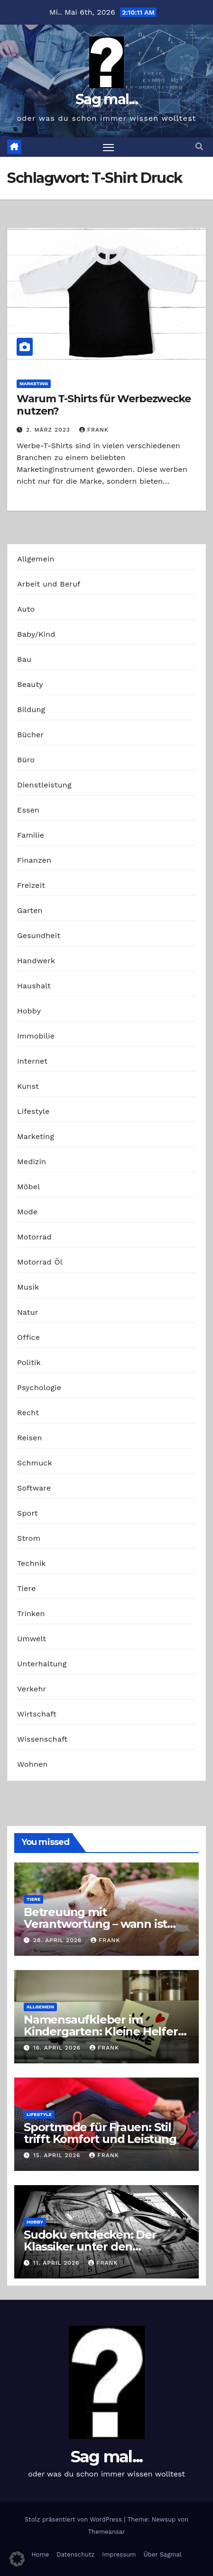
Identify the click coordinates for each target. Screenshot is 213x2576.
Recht (28, 1412)
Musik (28, 1287)
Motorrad (34, 1236)
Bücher (30, 734)
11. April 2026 (57, 2263)
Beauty (30, 684)
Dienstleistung (44, 784)
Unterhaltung (41, 1663)
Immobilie (36, 1035)
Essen (28, 809)
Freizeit (31, 885)
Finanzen (34, 860)
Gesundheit (38, 935)
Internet (32, 1061)
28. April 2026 (58, 1940)
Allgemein (36, 558)
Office (28, 1337)
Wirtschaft (36, 1713)
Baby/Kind (36, 634)
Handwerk (36, 960)
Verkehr (31, 1688)
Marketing (33, 383)
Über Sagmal (162, 2554)
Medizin (31, 1161)
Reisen (29, 1437)
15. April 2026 (58, 2155)
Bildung (31, 709)
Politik (29, 1362)
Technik (31, 1563)
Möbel (28, 1186)
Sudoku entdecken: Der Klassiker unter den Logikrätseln (90, 2246)
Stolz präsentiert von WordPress (74, 2519)
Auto (26, 609)
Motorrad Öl (40, 1261)
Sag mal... (106, 99)
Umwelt (31, 1638)
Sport (27, 1513)
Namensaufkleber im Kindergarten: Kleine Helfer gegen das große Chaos (101, 2031)
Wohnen (32, 1764)
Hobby (29, 1010)
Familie (30, 835)
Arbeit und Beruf (49, 583)
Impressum (119, 2554)
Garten (30, 910)
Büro (26, 759)
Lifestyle (33, 1111)
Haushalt (34, 985)
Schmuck (34, 1462)
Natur (27, 1312)
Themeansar (106, 2531)
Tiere (26, 1588)
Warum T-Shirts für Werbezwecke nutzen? (104, 404)
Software (34, 1487)
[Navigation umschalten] (108, 147)
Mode (27, 1211)
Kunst (28, 1086)
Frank (94, 429)
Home (40, 2554)
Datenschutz (75, 2554)
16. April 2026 (58, 2047)
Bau (24, 659)
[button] (199, 146)
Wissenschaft (42, 1739)
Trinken (31, 1613)
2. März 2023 (49, 429)
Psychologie (39, 1387)
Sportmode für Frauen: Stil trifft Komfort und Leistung (100, 2133)
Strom (28, 1538)
